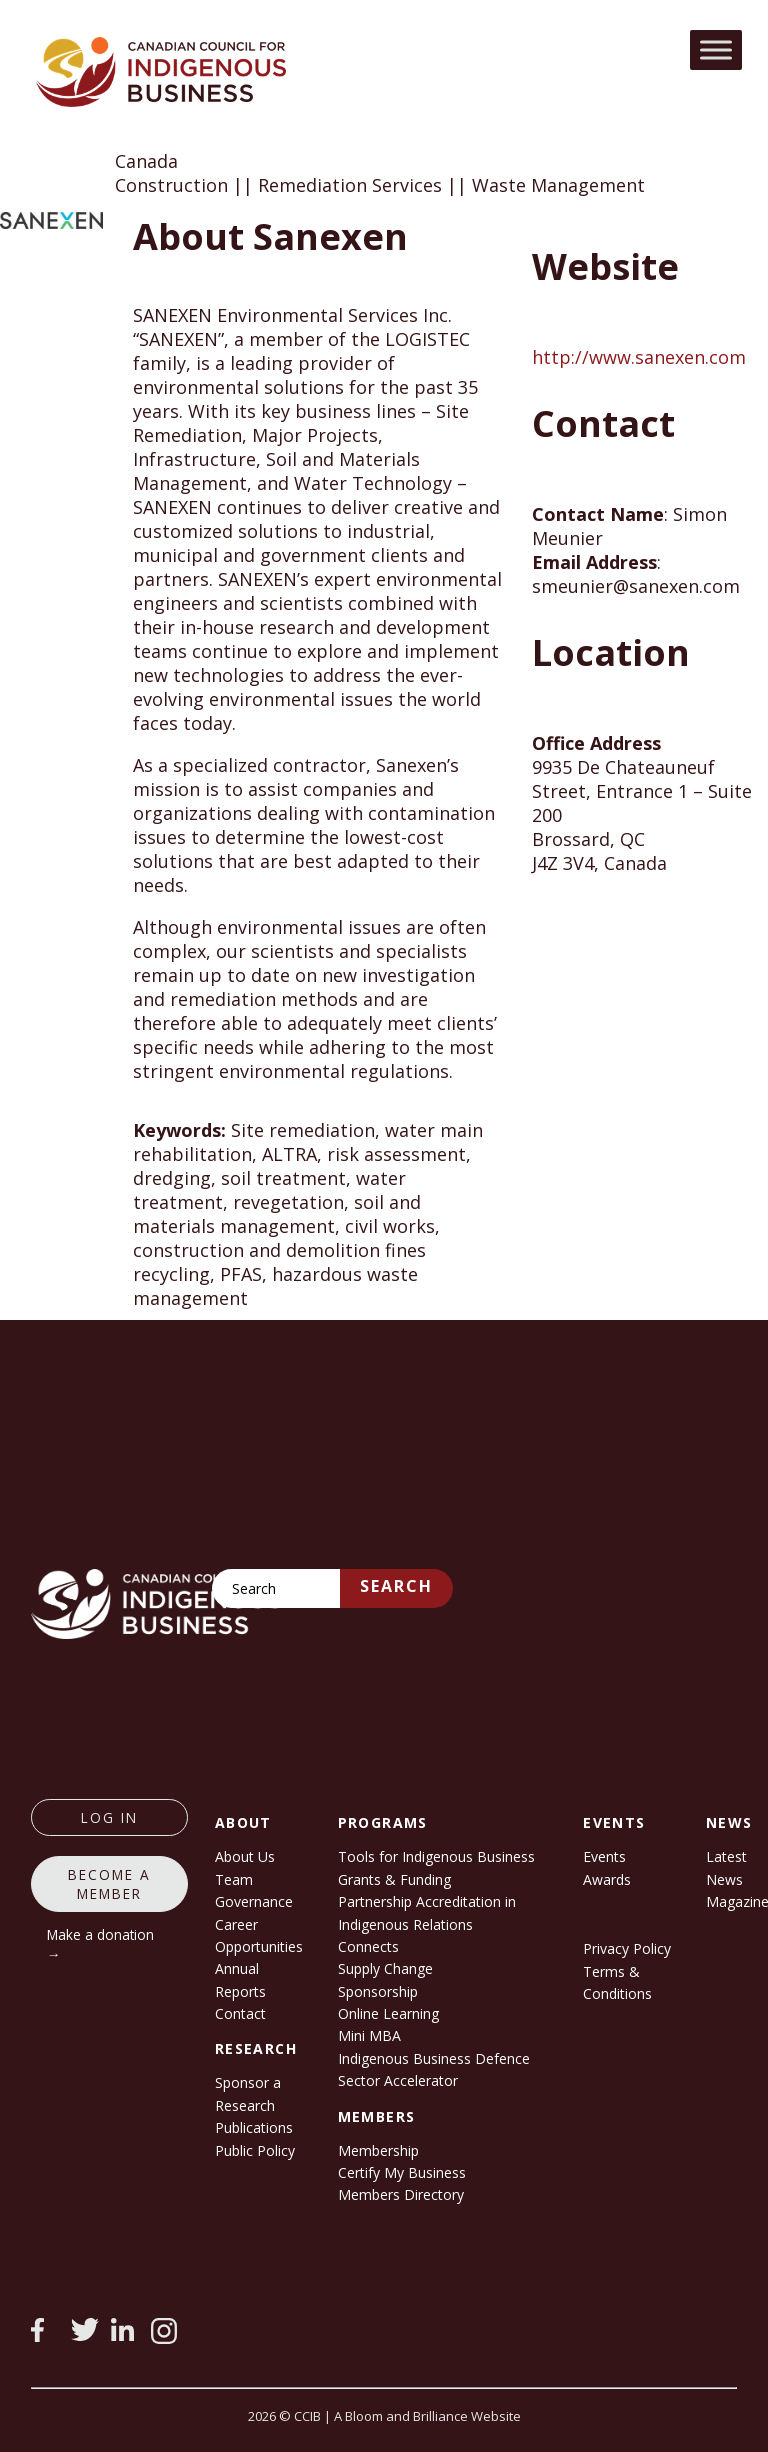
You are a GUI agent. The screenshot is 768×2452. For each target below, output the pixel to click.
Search (396, 1586)
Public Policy (255, 2150)
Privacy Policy (627, 1948)
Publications (254, 2127)
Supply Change (385, 1968)
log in (109, 1817)
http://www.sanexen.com (639, 357)
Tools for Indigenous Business (436, 1856)
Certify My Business (402, 2172)
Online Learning (388, 2013)
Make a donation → (100, 1944)
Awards (607, 1879)
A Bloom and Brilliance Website (427, 2416)
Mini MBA (369, 2035)
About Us (245, 1856)
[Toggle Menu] (716, 49)
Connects (368, 1946)
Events (604, 1856)
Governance (254, 1901)
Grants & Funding (394, 1879)
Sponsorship (378, 1991)
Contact (240, 2013)
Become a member (109, 1884)
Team (234, 1879)
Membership (378, 2150)
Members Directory (401, 2194)
